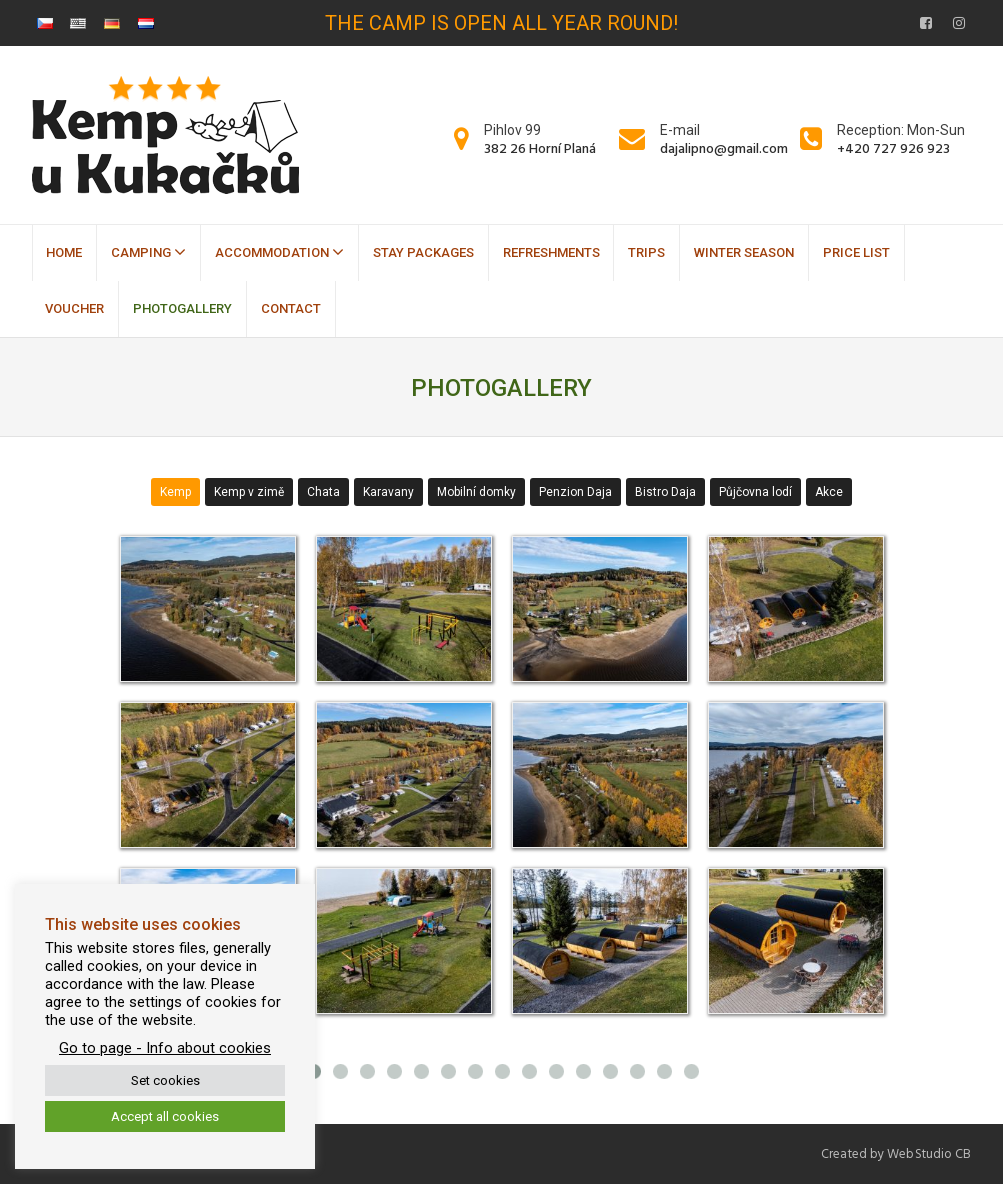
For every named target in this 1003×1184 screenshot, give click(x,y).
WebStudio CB (929, 1154)
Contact (291, 308)
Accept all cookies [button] (165, 1116)
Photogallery (182, 308)
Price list (856, 252)
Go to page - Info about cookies (165, 1048)
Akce (829, 492)
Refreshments (551, 252)
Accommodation (279, 252)
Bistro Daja (665, 492)
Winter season (744, 252)
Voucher (74, 308)
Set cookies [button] (165, 1080)
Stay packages (423, 252)
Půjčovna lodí (755, 492)
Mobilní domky (476, 492)
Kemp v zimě (249, 492)
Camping (148, 252)
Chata (323, 492)
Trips (646, 252)
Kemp (175, 492)
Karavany (388, 492)
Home (64, 252)
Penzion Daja (575, 492)
